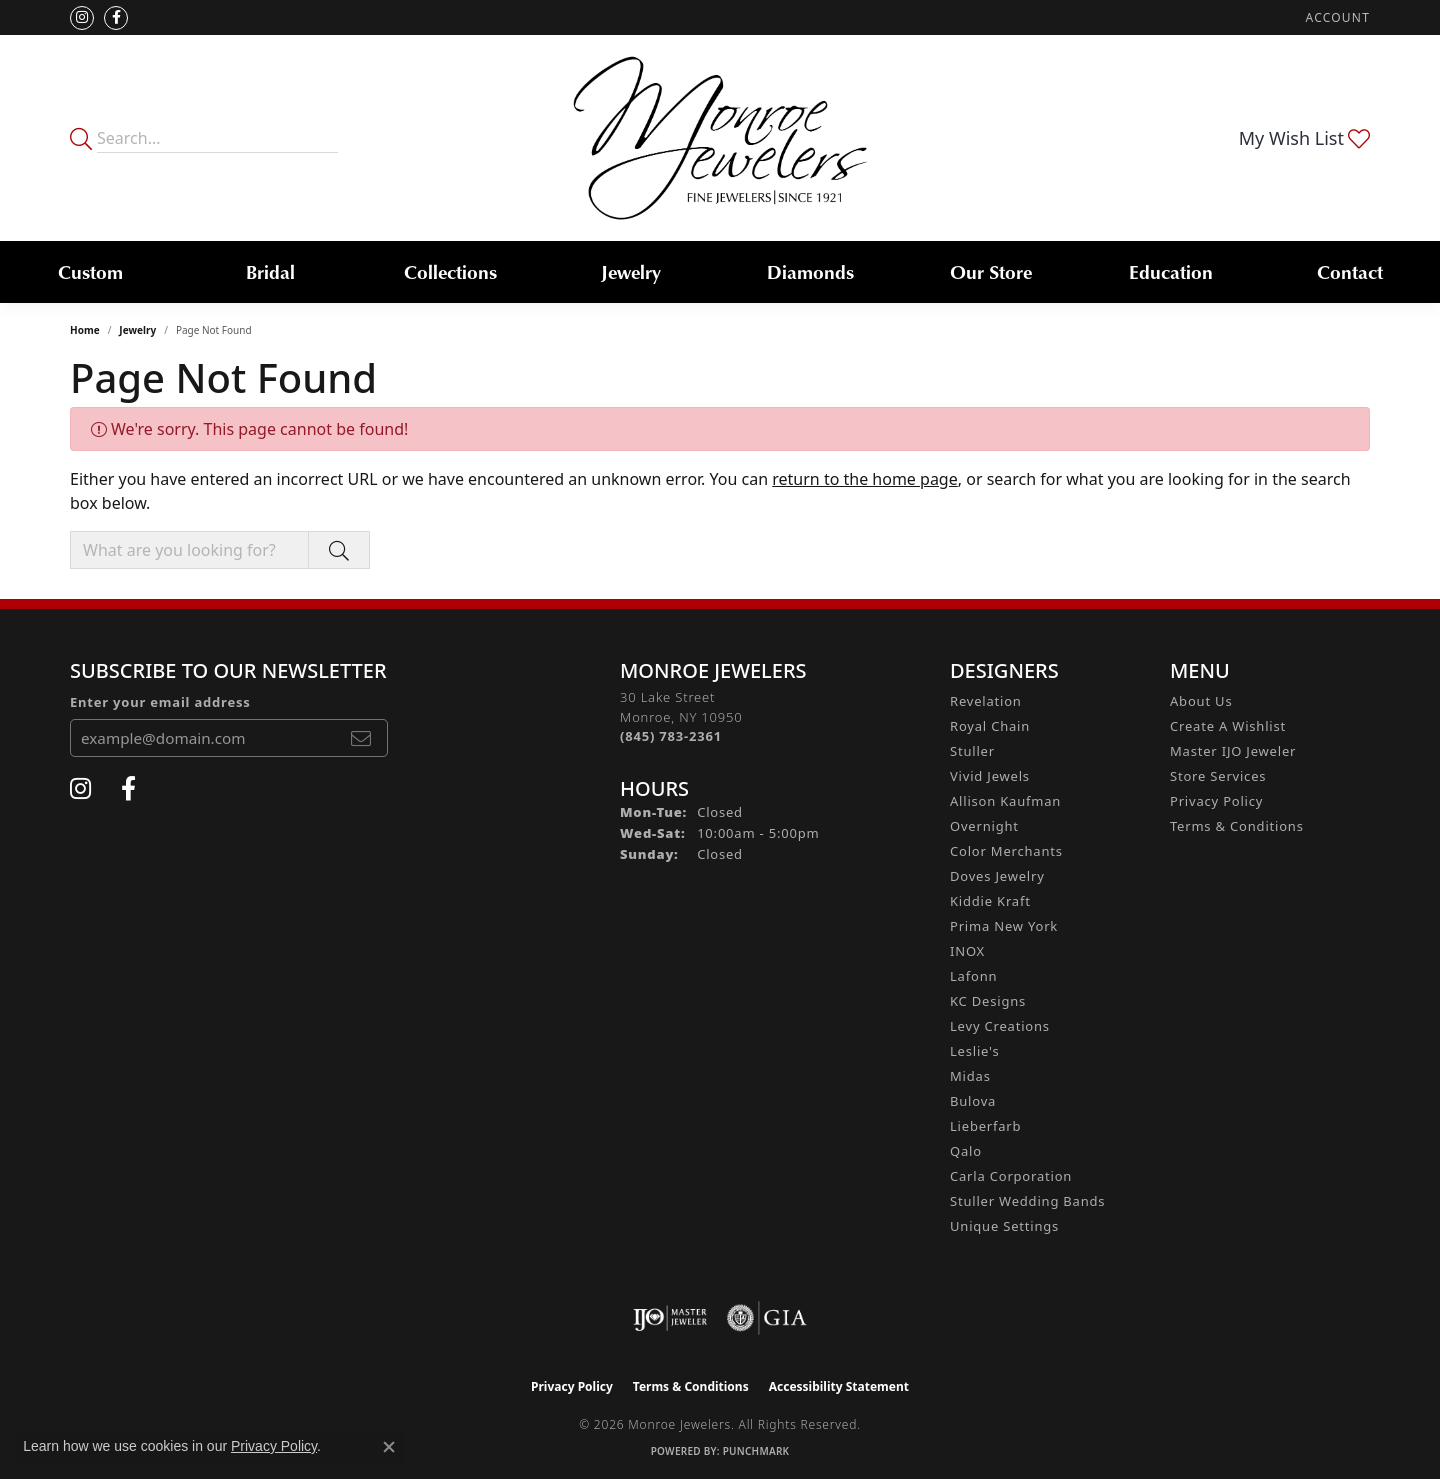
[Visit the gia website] (767, 1318)
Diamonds (810, 271)
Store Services (1218, 776)
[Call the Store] (671, 736)
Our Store (991, 271)
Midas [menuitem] (970, 1076)
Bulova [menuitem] (973, 1101)
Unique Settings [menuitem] (1004, 1226)
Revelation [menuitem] (986, 701)
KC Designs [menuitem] (988, 1001)
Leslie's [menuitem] (974, 1051)
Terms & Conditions (1237, 826)
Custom (90, 271)
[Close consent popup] (389, 1447)
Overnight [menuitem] (984, 826)
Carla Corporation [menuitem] (1011, 1176)
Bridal (270, 271)
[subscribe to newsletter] (361, 738)
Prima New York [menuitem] (1004, 926)
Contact (1350, 271)
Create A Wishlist (1228, 726)
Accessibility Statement (839, 1386)
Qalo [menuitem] (966, 1151)
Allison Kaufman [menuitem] (1005, 801)
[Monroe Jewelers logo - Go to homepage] (720, 138)
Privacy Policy (1216, 801)
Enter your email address (160, 702)
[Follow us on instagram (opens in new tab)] (82, 18)
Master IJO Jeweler (1233, 751)
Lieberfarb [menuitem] (985, 1126)
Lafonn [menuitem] (973, 976)
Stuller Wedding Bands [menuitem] (1027, 1201)
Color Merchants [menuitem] (1006, 851)
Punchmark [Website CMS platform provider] (756, 1451)
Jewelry (631, 271)
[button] (1336, 17)
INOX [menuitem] (967, 951)
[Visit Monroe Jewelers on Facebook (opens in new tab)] (116, 18)
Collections (450, 271)
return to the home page (865, 479)
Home (85, 330)
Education (1171, 271)
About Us (1201, 701)
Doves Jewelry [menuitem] (997, 876)
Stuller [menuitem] (972, 751)
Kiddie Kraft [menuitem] (990, 901)
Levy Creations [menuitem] (1000, 1026)
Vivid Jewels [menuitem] (990, 776)
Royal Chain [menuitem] (990, 726)
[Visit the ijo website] (670, 1318)
